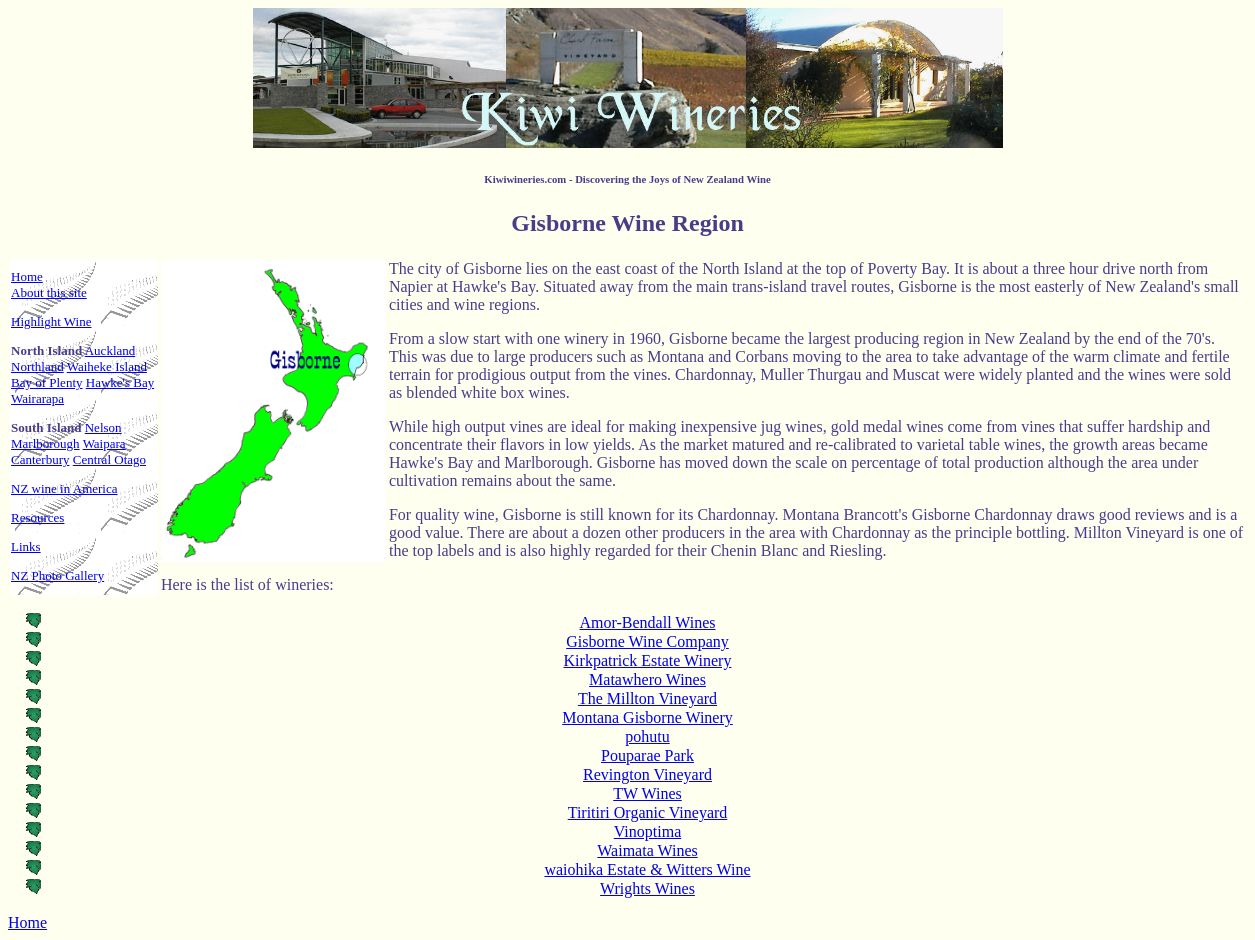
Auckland (110, 350)
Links (26, 546)
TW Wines (647, 793)
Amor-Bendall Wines (647, 622)
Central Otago (109, 459)
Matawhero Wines (647, 679)
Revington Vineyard (647, 774)
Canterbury (40, 459)
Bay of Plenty (47, 382)
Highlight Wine (51, 321)
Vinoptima (647, 831)
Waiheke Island (107, 366)
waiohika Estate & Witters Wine (647, 869)
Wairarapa (37, 398)
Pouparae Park (647, 755)
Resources (37, 517)
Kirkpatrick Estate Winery (648, 660)
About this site (49, 292)
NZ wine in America (64, 488)
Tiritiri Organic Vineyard (648, 812)
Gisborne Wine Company (647, 641)
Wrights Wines (647, 888)
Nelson (103, 427)
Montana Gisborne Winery (647, 717)
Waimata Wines (647, 850)
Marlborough (45, 443)
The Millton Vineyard (647, 698)
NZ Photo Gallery (57, 575)
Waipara (104, 443)
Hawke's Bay (120, 382)
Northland (37, 366)
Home (27, 276)
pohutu (647, 736)
